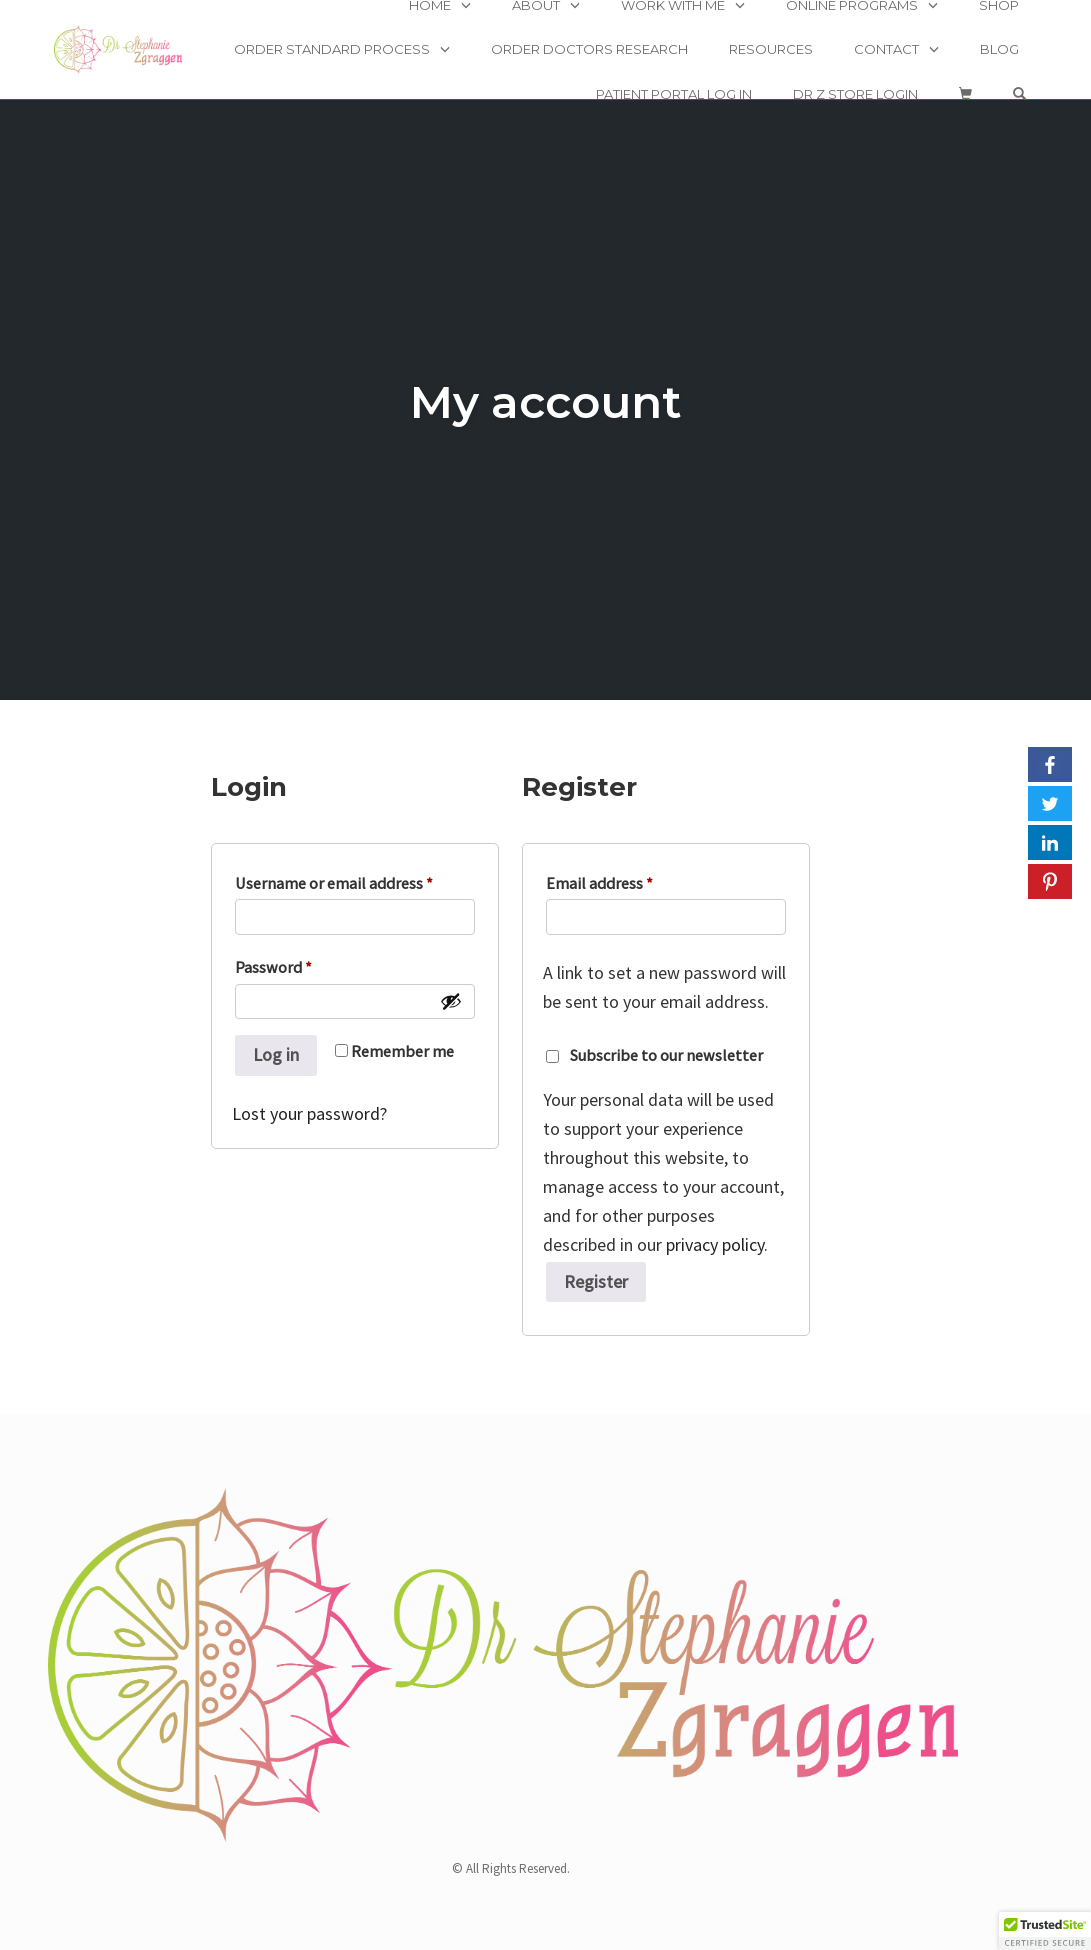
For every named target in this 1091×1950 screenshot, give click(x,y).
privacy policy (715, 1244)
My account (546, 401)
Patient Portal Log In (674, 94)
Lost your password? (309, 1113)
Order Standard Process (332, 49)
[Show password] (451, 1001)
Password (278, 967)
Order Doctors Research (589, 49)
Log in (276, 1054)
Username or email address (338, 883)
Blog (999, 49)
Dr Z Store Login (855, 94)
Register (596, 1281)
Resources (771, 49)
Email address (604, 883)
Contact (886, 49)
